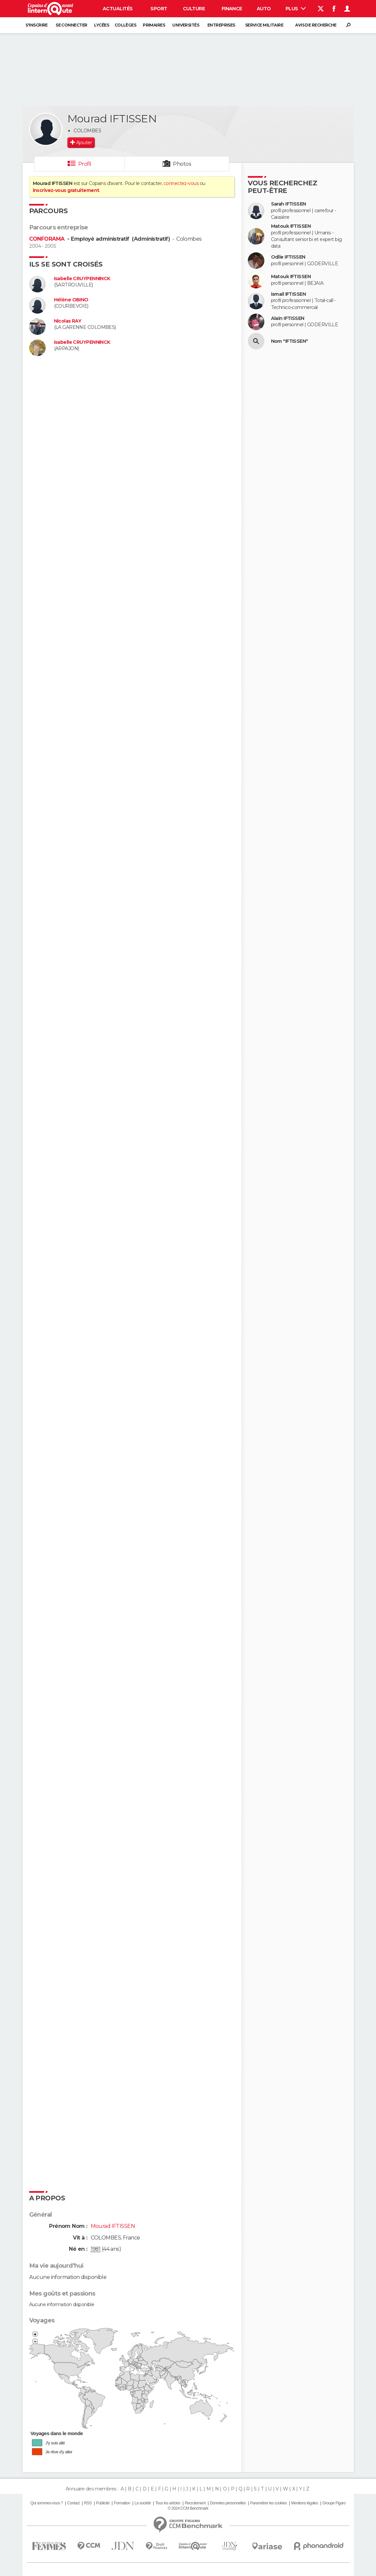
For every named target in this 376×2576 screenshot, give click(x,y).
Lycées (101, 25)
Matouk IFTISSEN (291, 226)
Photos (182, 164)
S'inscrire (36, 25)
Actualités (118, 9)
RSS (88, 2503)
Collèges (125, 25)
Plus (296, 9)
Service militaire (264, 25)
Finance (232, 9)
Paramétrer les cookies (268, 2503)
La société (142, 2503)
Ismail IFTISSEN (288, 294)
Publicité (102, 2503)
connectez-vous (181, 183)
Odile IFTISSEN (288, 257)
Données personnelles (228, 2503)
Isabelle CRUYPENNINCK (82, 278)
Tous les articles (167, 2503)
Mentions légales (304, 2503)
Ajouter (84, 143)
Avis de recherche (315, 25)
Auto (264, 9)
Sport (158, 9)
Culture (194, 9)
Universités (185, 25)
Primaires (154, 25)
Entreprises (221, 25)
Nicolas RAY (67, 321)
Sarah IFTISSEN (288, 204)
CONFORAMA (47, 239)
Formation (122, 2503)
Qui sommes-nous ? (46, 2503)
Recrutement (195, 2503)
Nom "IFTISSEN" (289, 341)
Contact (73, 2503)
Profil (84, 164)
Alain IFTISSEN (287, 318)
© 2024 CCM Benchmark (188, 2508)
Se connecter (71, 25)
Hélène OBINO (71, 300)
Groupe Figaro (334, 2503)
